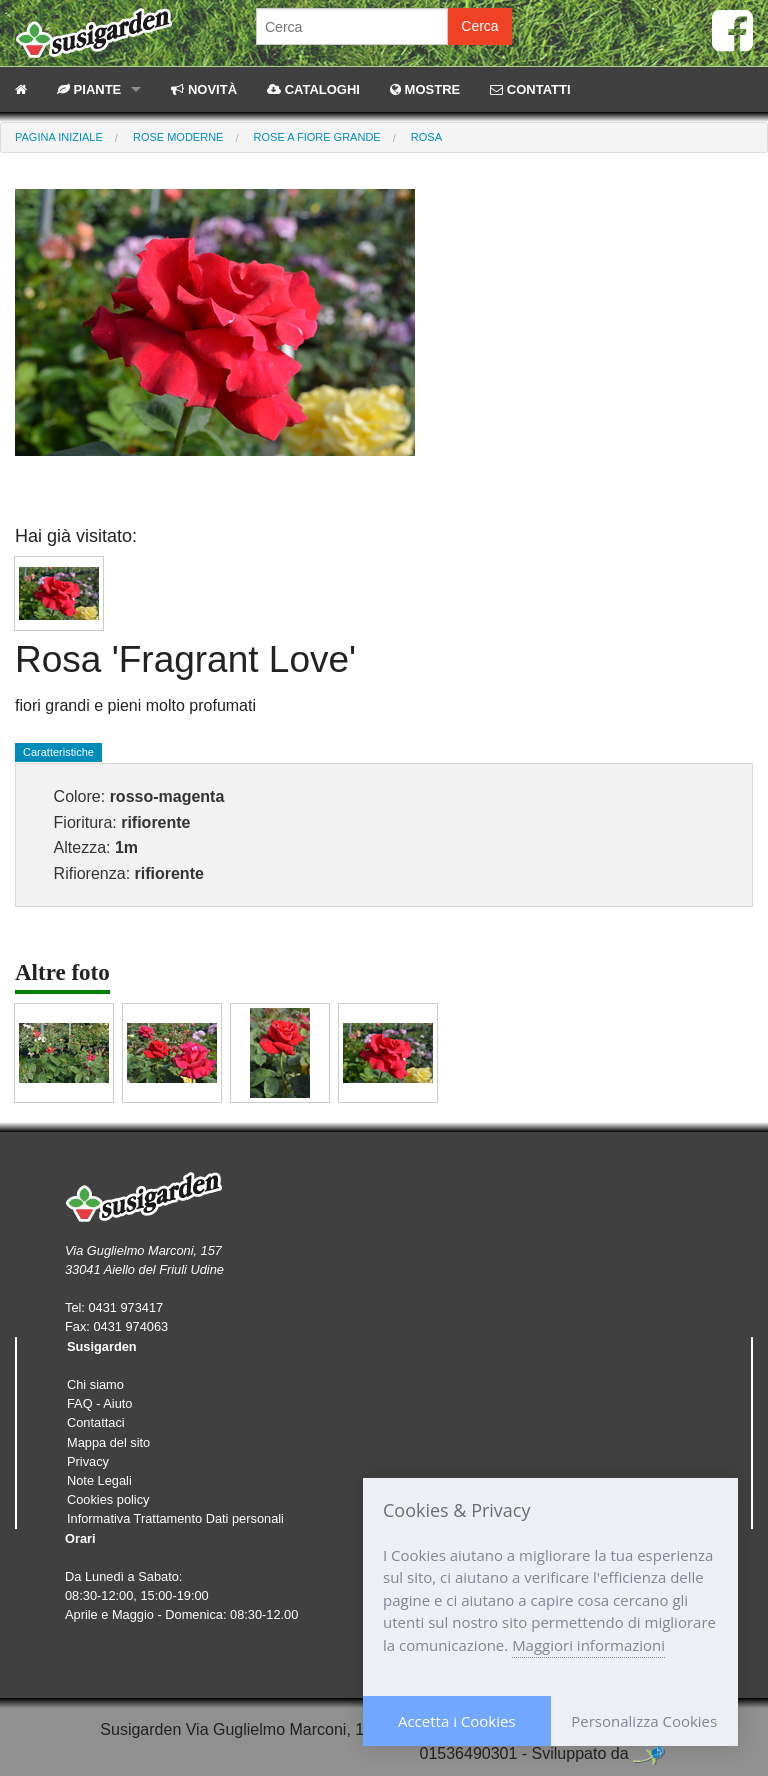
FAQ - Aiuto (99, 1403)
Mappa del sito (108, 1442)
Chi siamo (95, 1384)
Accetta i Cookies (457, 1721)
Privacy (88, 1461)
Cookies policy (108, 1499)
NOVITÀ (204, 89)
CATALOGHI (313, 89)
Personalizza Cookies (644, 1721)
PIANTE (89, 89)
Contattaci (96, 1422)
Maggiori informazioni (588, 1645)
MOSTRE (425, 89)
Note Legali (99, 1480)
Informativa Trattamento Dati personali (175, 1518)
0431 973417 (125, 1307)
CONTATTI (530, 89)
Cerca (479, 26)
